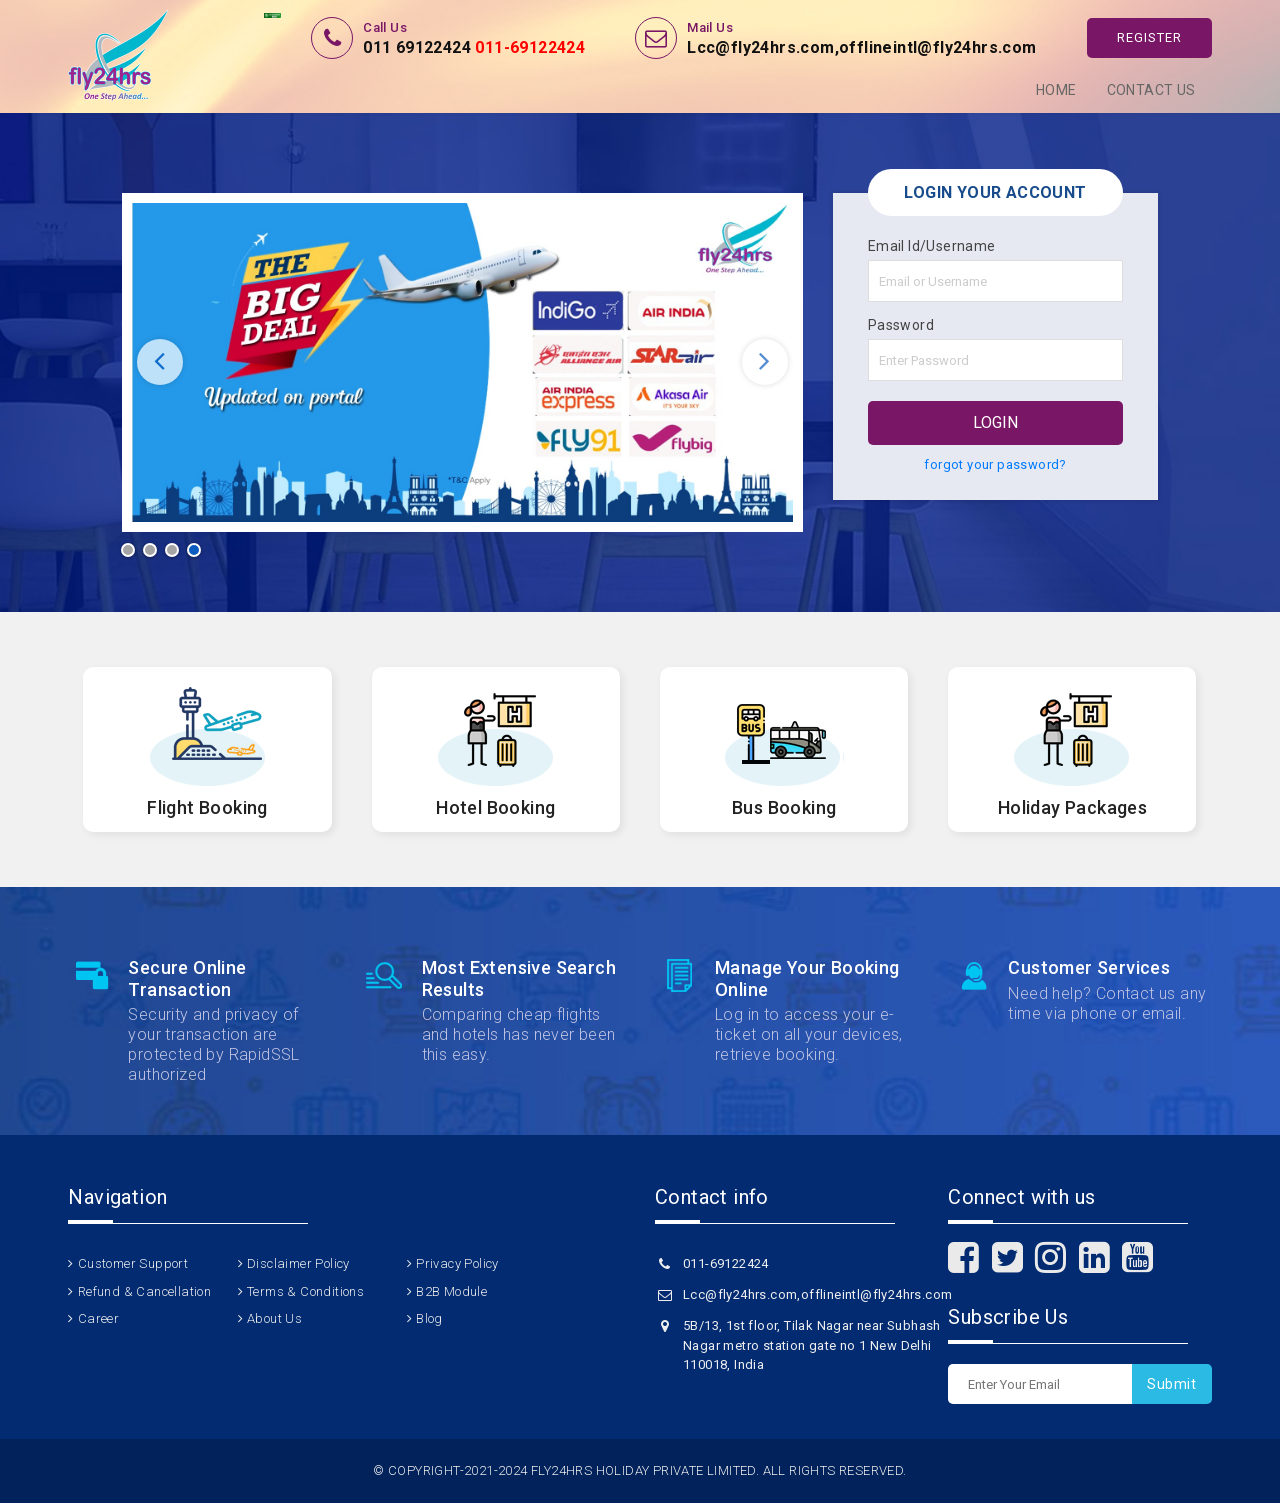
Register (1149, 37)
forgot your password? (995, 464)
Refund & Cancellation (144, 1291)
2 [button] (150, 550)
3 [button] (172, 550)
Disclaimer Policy (298, 1263)
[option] (463, 362)
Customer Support (133, 1263)
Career (98, 1318)
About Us (274, 1318)
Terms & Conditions (305, 1291)
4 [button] (194, 550)
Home (1056, 90)
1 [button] (128, 550)
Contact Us (1151, 90)
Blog (429, 1318)
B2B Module (451, 1291)
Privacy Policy (457, 1263)
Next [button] (765, 362)
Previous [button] (160, 362)
